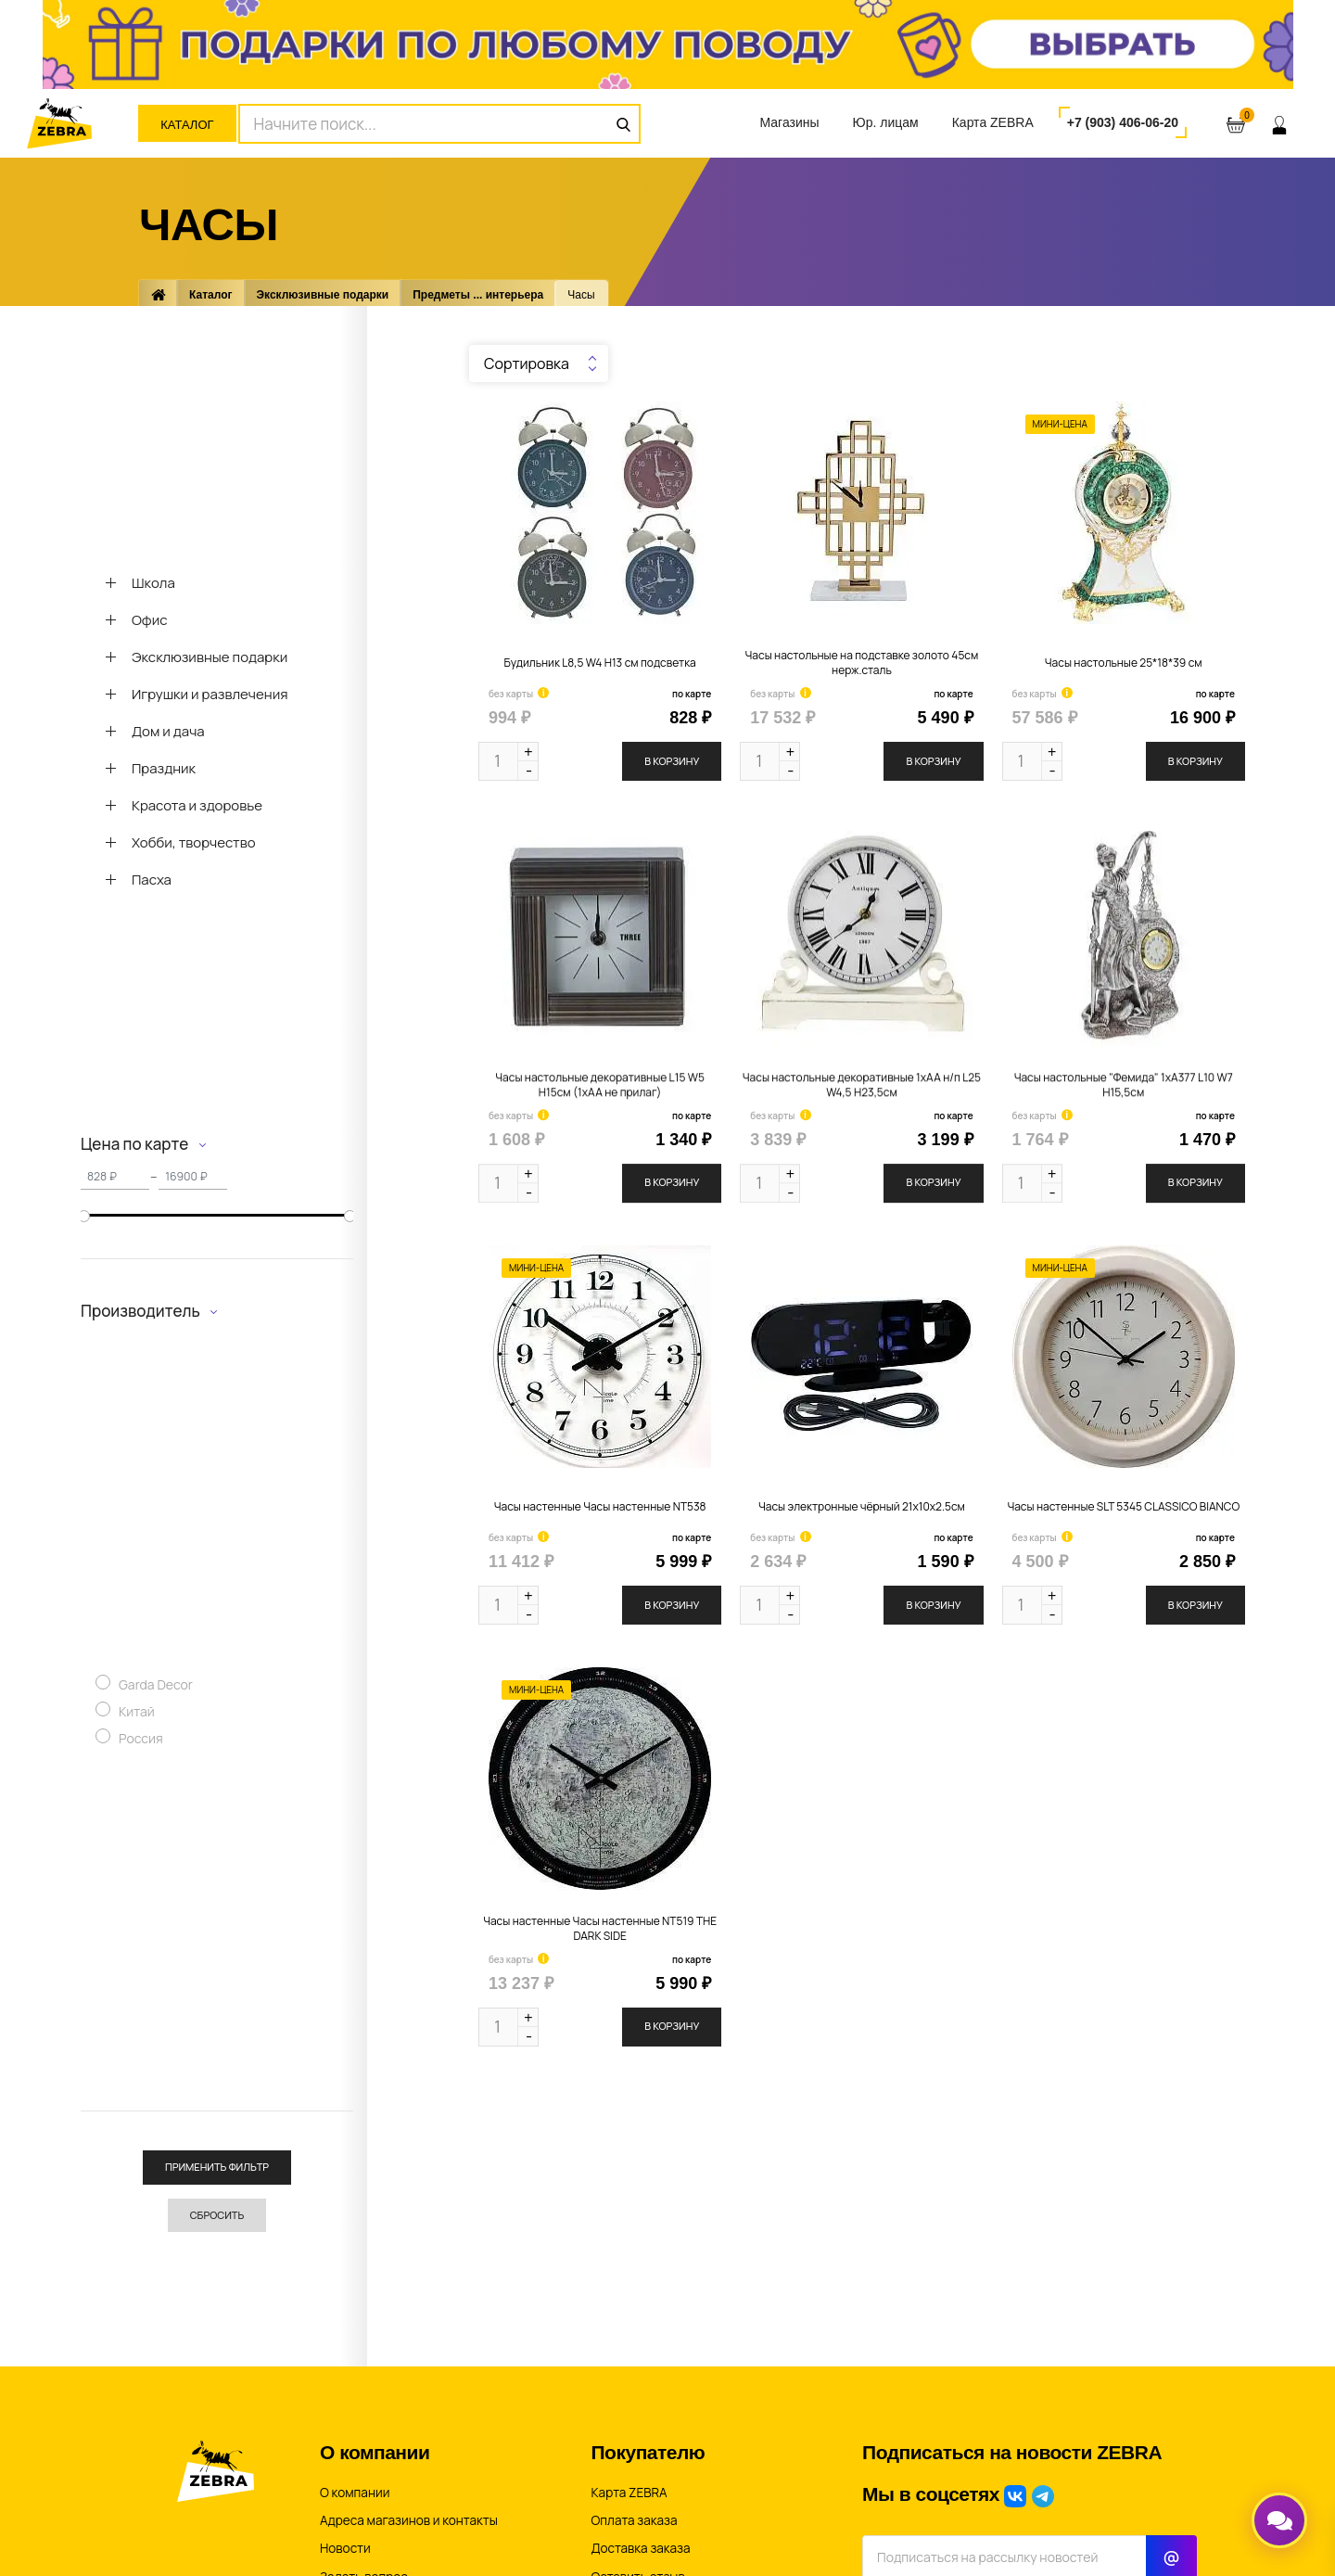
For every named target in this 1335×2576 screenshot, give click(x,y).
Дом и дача (168, 731)
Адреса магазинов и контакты (409, 2520)
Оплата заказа (634, 2520)
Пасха (152, 879)
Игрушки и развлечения (209, 694)
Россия (141, 1744)
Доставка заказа (641, 2548)
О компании (354, 2492)
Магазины (789, 122)
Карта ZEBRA (993, 122)
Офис (150, 620)
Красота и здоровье (197, 805)
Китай (137, 1717)
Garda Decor (156, 1690)
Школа (153, 583)
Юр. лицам (886, 122)
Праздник (164, 768)
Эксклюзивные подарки (323, 294)
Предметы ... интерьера (478, 294)
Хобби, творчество (194, 842)
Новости (345, 2548)
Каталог (186, 125)
